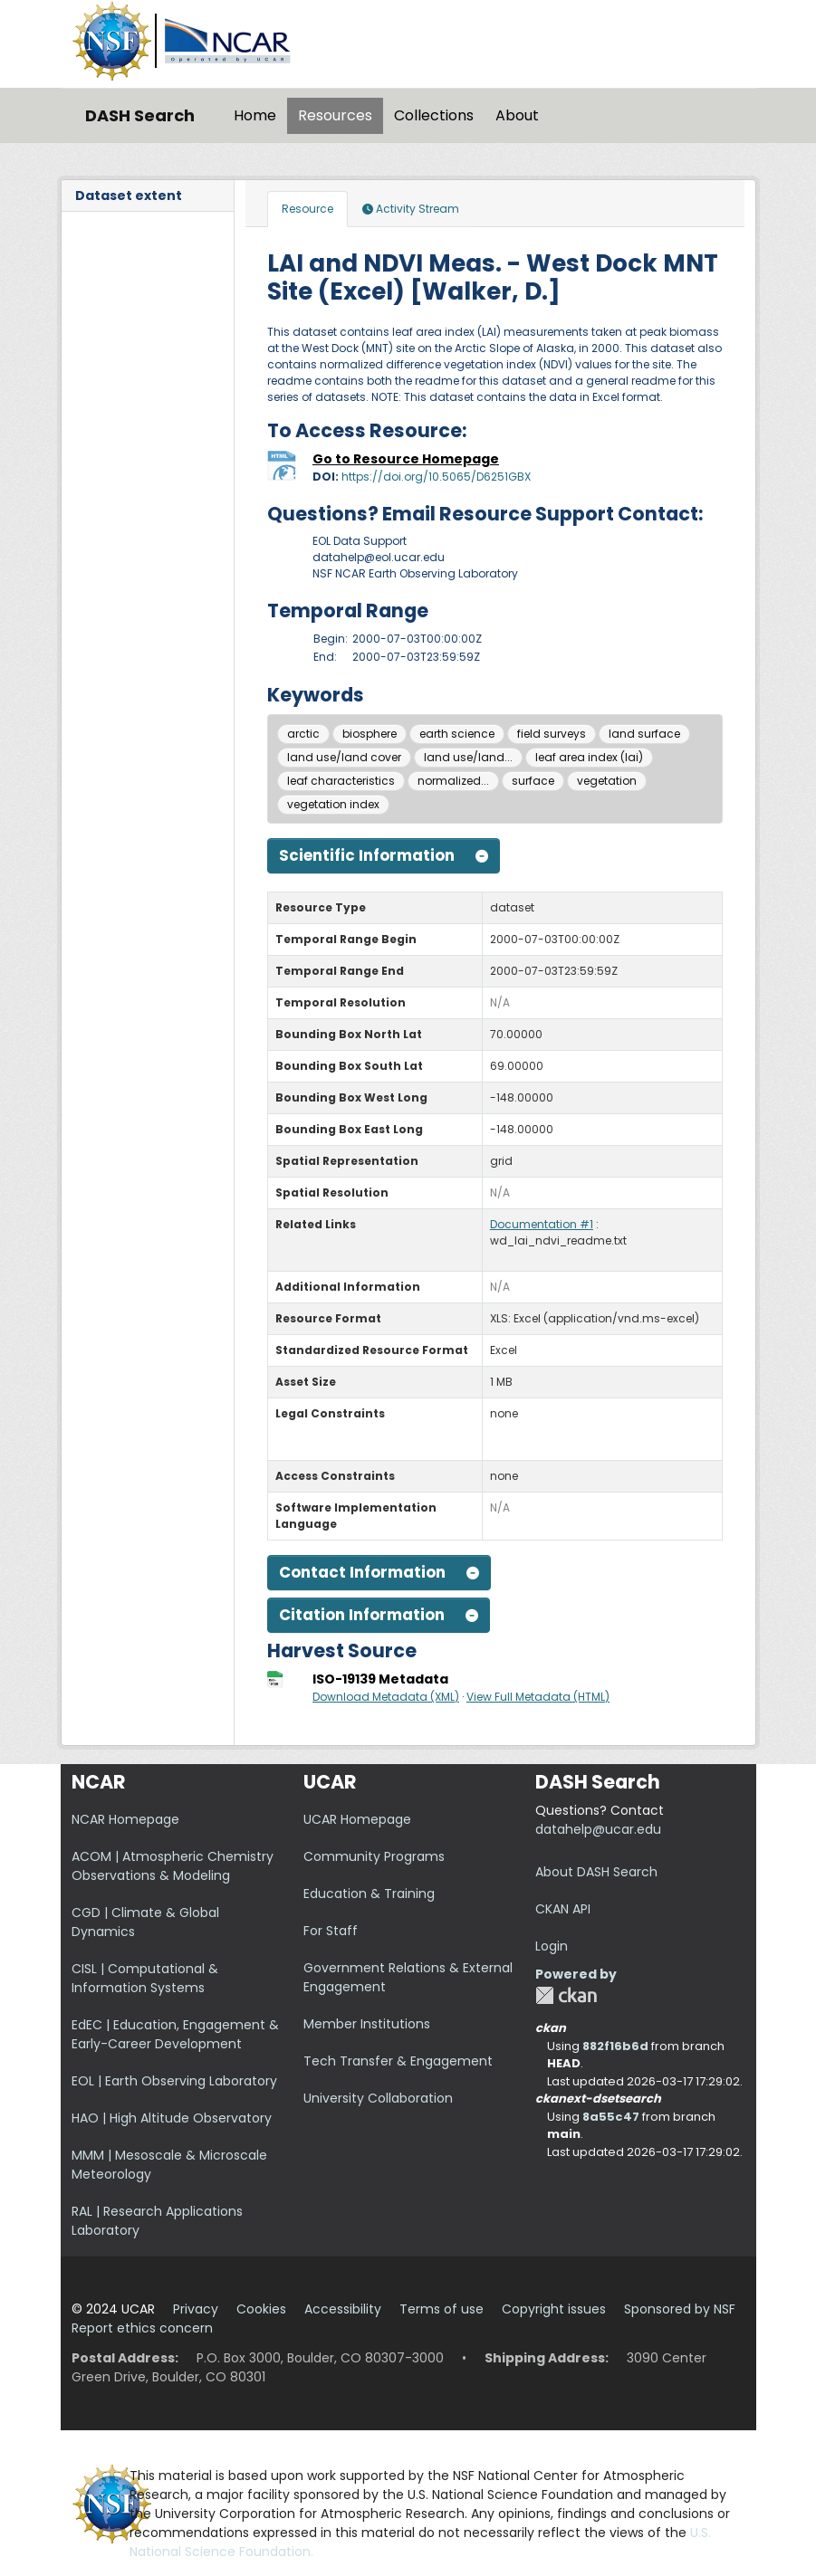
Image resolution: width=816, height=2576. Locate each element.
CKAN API (562, 1909)
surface (533, 780)
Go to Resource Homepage (405, 459)
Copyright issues (554, 2309)
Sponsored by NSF (679, 2309)
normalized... (453, 780)
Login (551, 1946)
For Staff (330, 1931)
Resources (335, 115)
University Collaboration (378, 2098)
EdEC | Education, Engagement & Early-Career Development (175, 2034)
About (517, 115)
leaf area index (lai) (589, 757)
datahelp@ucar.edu (598, 1829)
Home (255, 115)
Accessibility (342, 2309)
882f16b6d (615, 2046)
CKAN (566, 1995)
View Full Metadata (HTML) (538, 1696)
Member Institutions (366, 2024)
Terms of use (441, 2309)
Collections (434, 115)
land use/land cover (344, 757)
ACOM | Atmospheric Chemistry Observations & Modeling (173, 1865)
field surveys (551, 733)
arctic (303, 733)
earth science (456, 733)
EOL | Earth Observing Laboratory (174, 2081)
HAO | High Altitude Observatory (172, 2118)
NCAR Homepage (125, 1819)
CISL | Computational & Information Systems (145, 1978)
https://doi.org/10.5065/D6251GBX (436, 476)
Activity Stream (410, 208)
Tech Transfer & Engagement (398, 2061)
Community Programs (374, 1856)
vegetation (607, 780)
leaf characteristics (341, 780)
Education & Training (369, 1893)
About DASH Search (596, 1872)
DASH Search (140, 115)
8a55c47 (610, 2116)
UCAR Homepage (357, 1819)
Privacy (195, 2309)
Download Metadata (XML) (385, 1696)
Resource (307, 208)
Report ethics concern (142, 2328)
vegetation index (333, 804)
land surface (644, 733)
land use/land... (468, 757)
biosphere (369, 733)
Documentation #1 (541, 1224)
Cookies (261, 2309)
